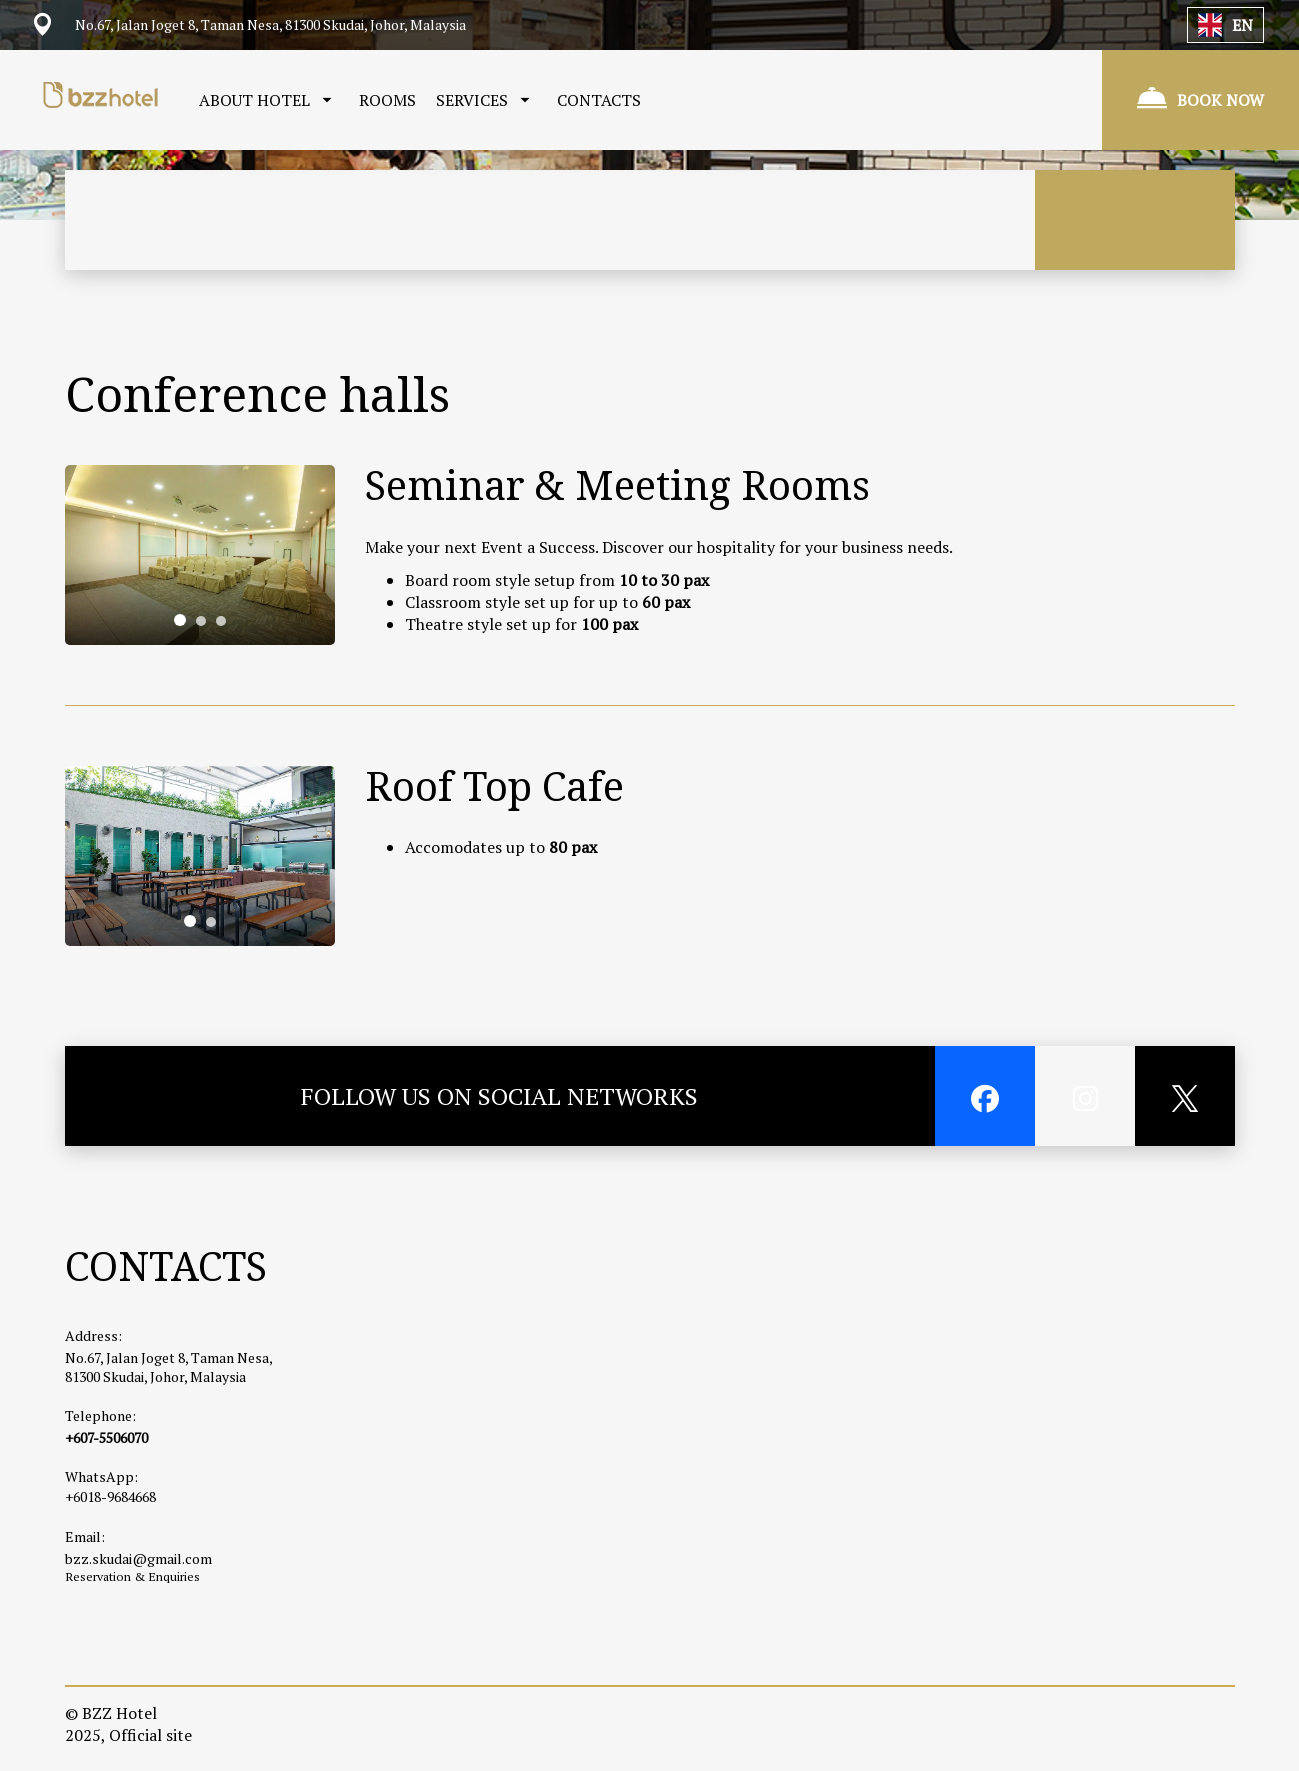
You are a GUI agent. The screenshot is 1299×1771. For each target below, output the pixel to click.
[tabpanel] (200, 555)
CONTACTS (599, 100)
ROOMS (387, 100)
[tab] (180, 620)
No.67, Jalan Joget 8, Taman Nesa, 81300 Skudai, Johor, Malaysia (168, 1367)
